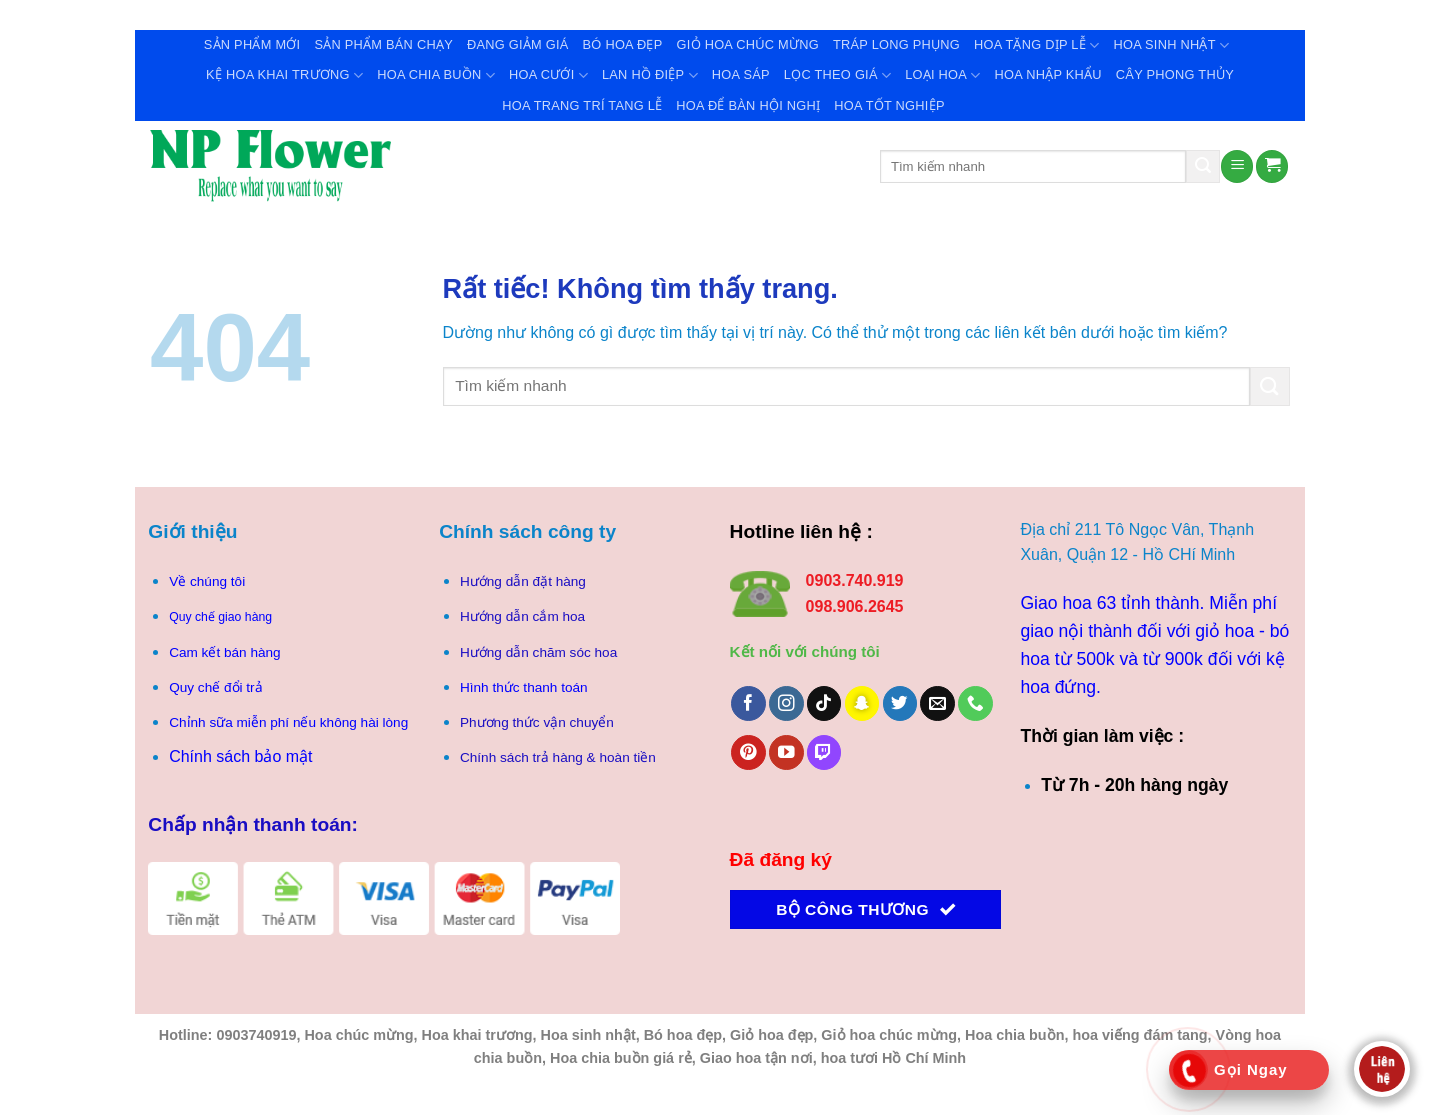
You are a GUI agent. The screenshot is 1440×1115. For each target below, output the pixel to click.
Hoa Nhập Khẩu (1048, 74)
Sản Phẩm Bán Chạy (383, 44)
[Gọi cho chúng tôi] (975, 703)
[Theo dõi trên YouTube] (786, 752)
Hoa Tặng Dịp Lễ (1036, 45)
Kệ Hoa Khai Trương (284, 75)
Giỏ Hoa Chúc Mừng (748, 44)
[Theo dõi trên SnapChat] (862, 703)
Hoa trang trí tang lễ (582, 105)
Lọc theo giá (837, 75)
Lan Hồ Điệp (650, 75)
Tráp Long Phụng (896, 44)
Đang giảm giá (518, 44)
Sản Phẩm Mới (252, 44)
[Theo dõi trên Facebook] (748, 703)
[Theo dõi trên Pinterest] (748, 752)
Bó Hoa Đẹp (623, 44)
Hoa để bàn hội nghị (748, 105)
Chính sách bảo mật (240, 756)
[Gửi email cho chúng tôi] (937, 703)
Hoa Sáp (741, 74)
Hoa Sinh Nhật (1171, 45)
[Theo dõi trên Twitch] (824, 752)
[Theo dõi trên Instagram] (786, 703)
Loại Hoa (942, 75)
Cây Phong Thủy (1175, 74)
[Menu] (1237, 166)
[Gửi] (1203, 167)
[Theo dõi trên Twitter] (900, 703)
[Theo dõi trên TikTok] (824, 703)
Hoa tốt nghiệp (889, 105)
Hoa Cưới (548, 75)
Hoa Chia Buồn (436, 75)
